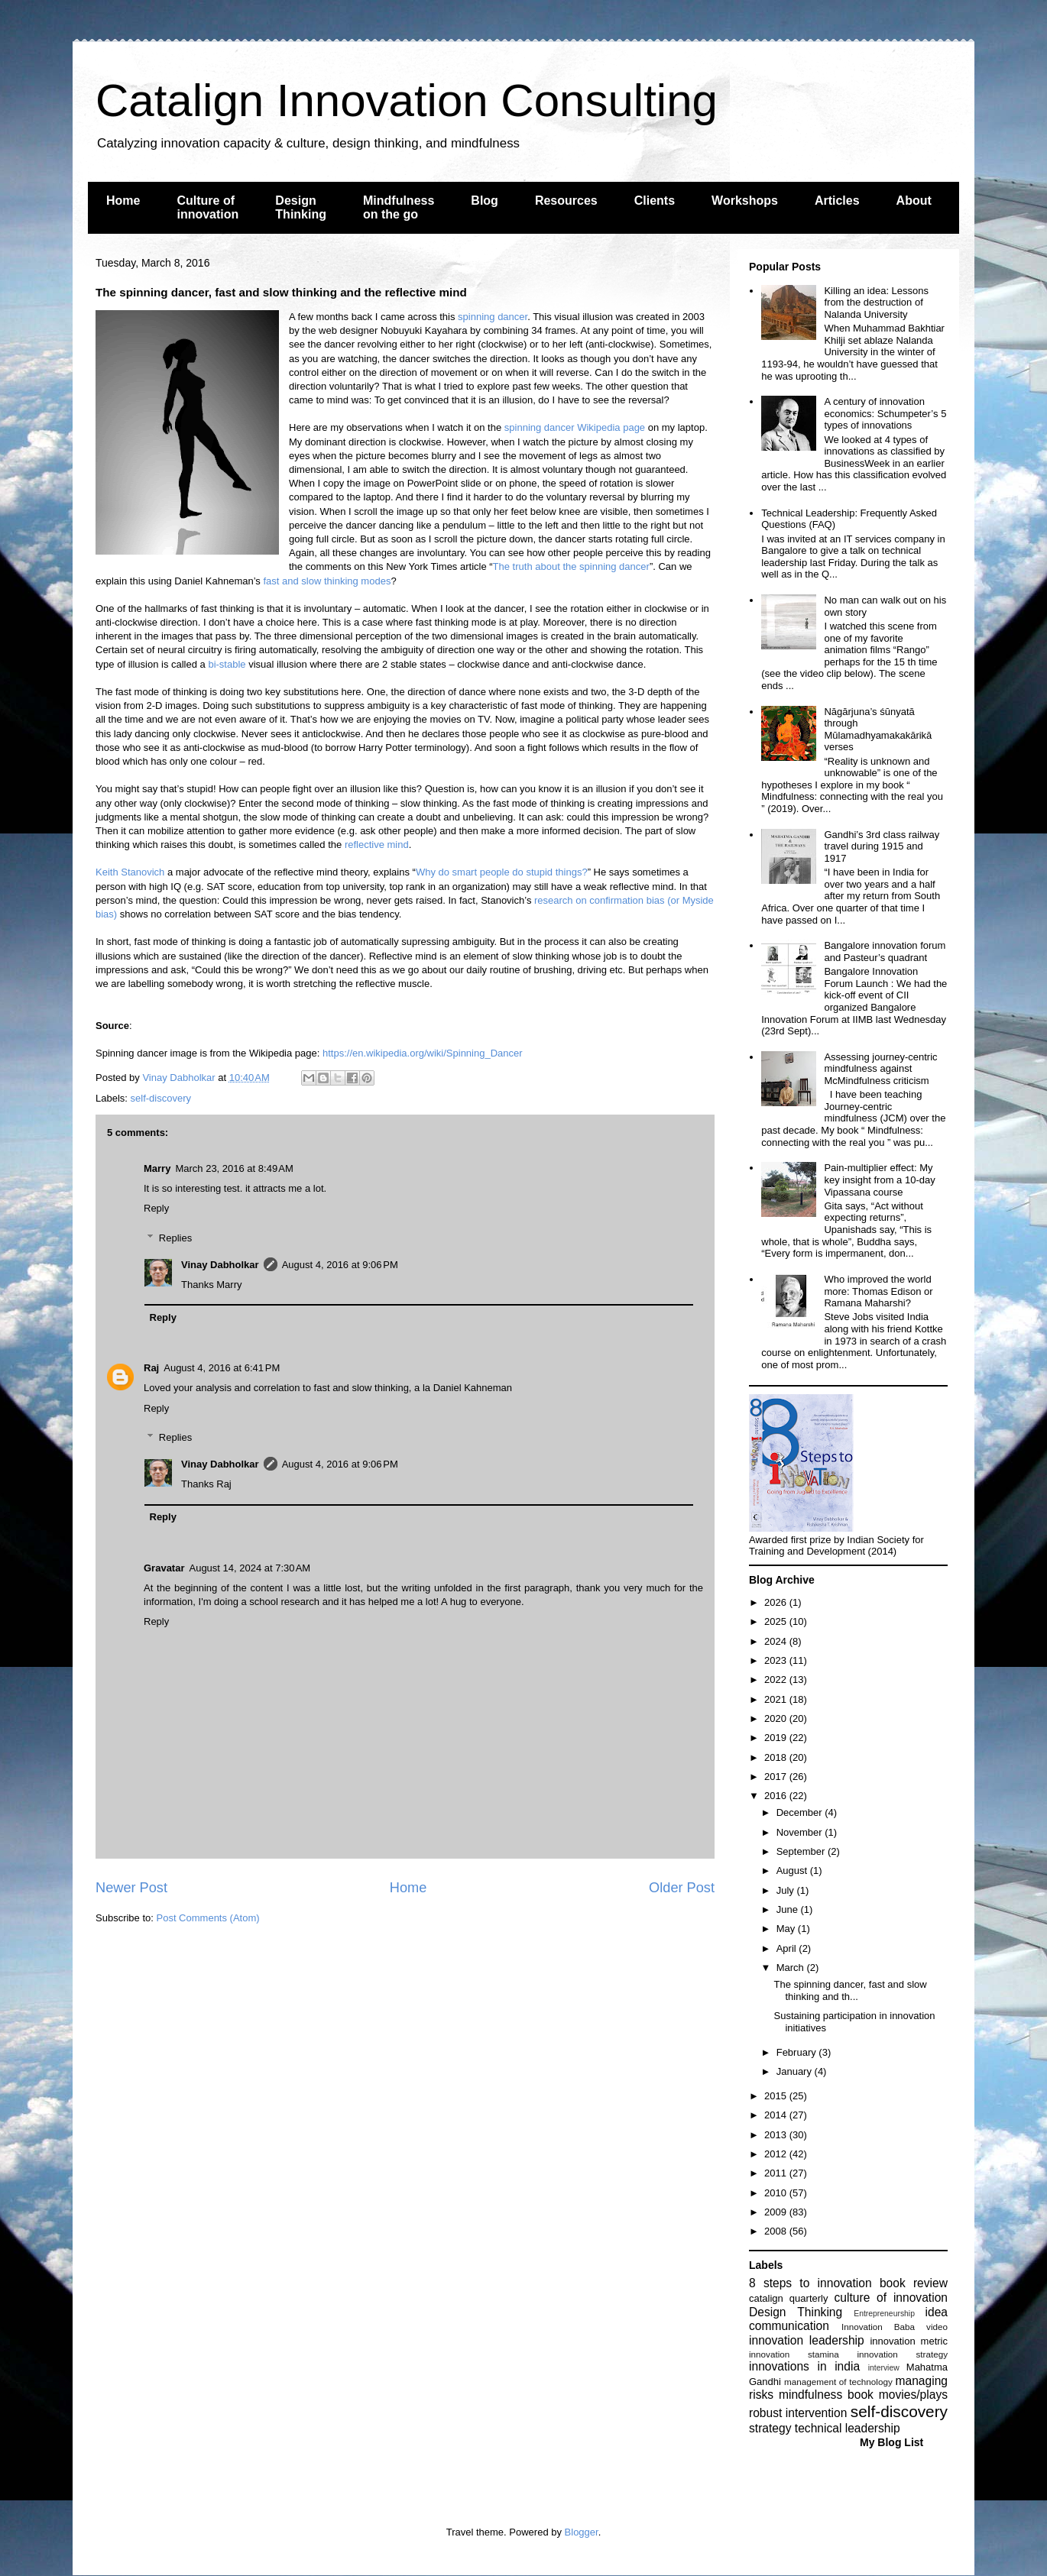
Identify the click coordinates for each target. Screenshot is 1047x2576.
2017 (776, 1776)
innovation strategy (902, 2354)
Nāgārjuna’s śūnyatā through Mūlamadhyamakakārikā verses (878, 729)
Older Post (682, 1887)
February (797, 2052)
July (786, 1890)
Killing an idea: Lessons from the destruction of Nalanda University (876, 302)
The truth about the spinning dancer (571, 566)
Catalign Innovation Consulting (407, 100)
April (787, 1948)
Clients (654, 200)
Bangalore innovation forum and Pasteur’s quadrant (884, 951)
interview (884, 2368)
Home (123, 200)
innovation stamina (794, 2354)
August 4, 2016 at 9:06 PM (340, 1264)
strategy (770, 2428)
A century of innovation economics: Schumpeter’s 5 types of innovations (885, 413)
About (914, 200)
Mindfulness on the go (398, 207)
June (788, 1909)
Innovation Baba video (894, 2327)
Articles (837, 200)
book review (914, 2283)
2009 (776, 2212)
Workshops (745, 200)
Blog (484, 200)
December (800, 1812)
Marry (157, 1168)
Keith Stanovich (130, 872)
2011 (776, 2173)
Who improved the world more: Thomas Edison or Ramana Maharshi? (878, 1291)
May (787, 1928)
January (795, 2071)
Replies (175, 1238)
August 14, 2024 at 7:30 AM (249, 1568)
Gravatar (164, 1568)
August (793, 1870)
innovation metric (909, 2341)
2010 (776, 2193)
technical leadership (847, 2428)
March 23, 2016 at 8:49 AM (234, 1168)
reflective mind (377, 844)
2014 (776, 2115)
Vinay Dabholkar (220, 1264)
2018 (776, 1757)
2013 (776, 2135)
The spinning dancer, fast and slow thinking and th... (849, 1990)
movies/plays (913, 2394)
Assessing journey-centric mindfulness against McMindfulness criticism (880, 1068)
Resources (566, 200)
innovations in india (804, 2366)
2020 (776, 1718)
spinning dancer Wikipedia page (574, 427)
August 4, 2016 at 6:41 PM (222, 1368)
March (791, 1967)
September (802, 1851)
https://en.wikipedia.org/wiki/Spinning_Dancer (423, 1053)
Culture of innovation (207, 207)
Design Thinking (300, 207)
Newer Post (131, 1887)
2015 (776, 2096)
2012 (776, 2154)
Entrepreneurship (884, 2313)
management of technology (838, 2382)
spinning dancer (492, 316)
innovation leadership (806, 2340)
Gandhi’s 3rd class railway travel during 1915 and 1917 (881, 846)
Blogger (581, 2532)
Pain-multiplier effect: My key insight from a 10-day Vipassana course (879, 1179)
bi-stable (226, 664)
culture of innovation (891, 2297)
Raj (151, 1368)
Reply (156, 1208)
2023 (776, 1660)
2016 (776, 1795)
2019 (776, 1737)
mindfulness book (826, 2394)
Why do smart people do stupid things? (502, 872)
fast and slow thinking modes (327, 581)
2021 (776, 1699)
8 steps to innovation (810, 2283)
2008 (776, 2231)
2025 (776, 1621)
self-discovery (161, 1098)
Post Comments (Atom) (208, 1918)
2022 (776, 1679)
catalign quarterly (788, 2298)
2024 (776, 1641)
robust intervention (798, 2412)
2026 (776, 1602)
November (800, 1832)
